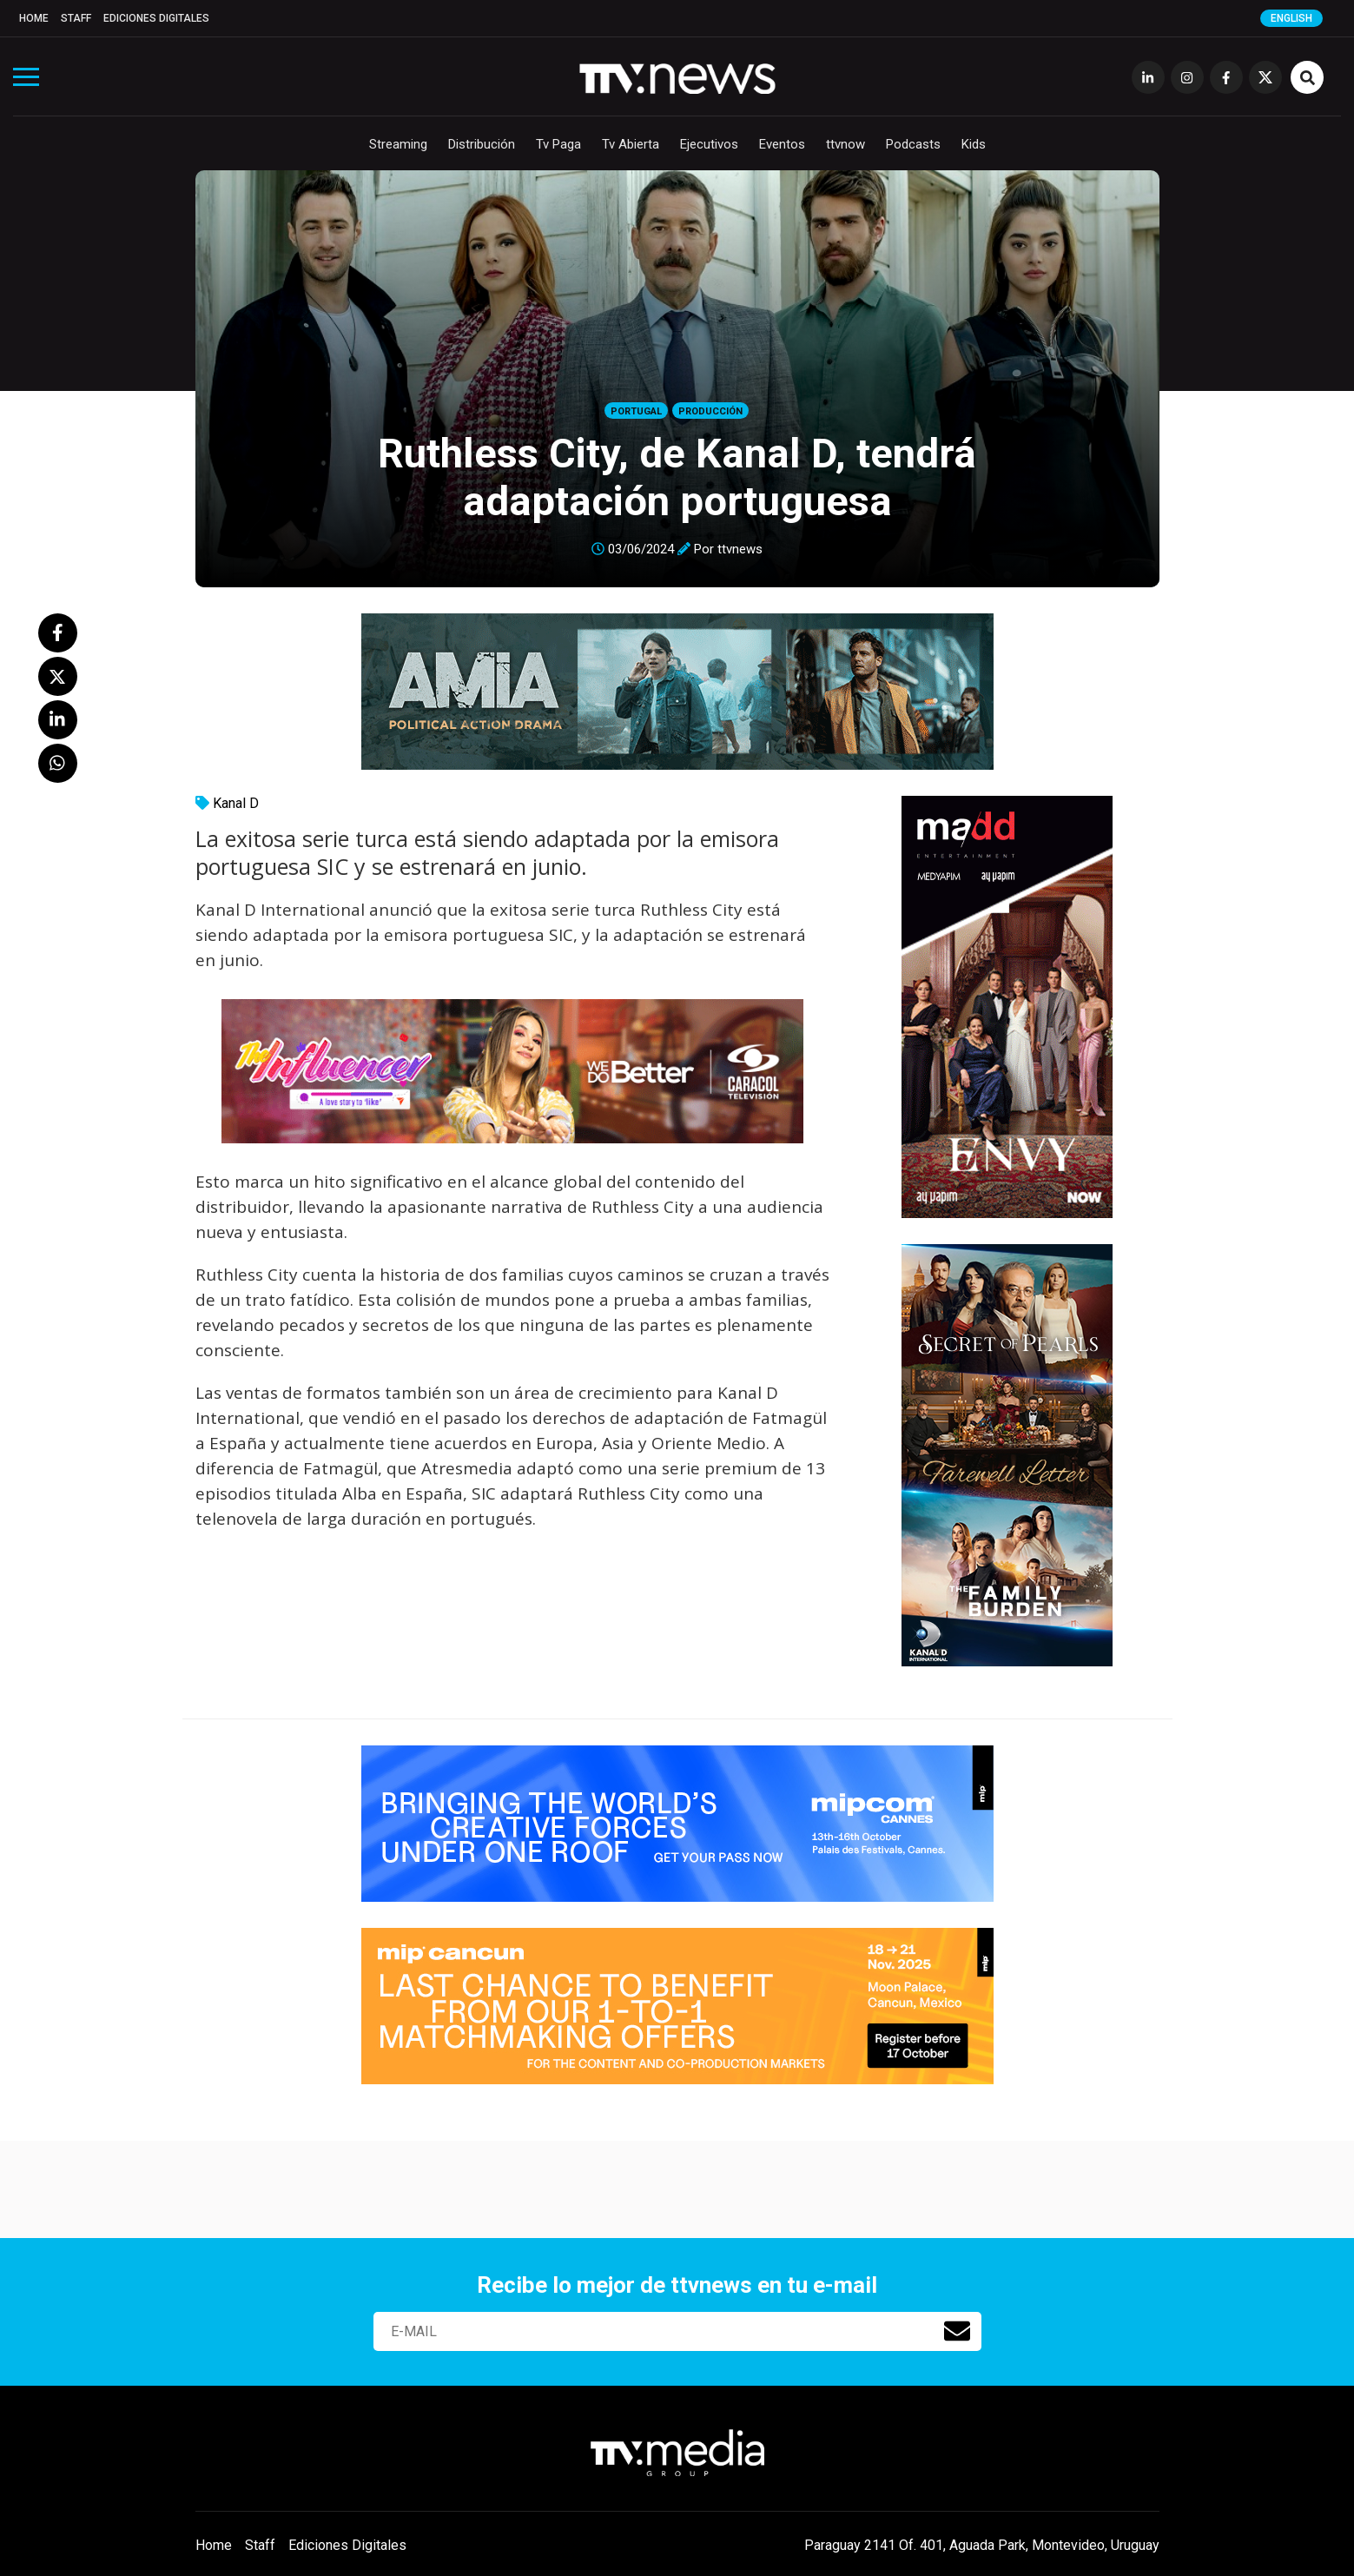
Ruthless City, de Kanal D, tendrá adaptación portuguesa (677, 477)
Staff (76, 18)
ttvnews (740, 549)
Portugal (636, 411)
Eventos (782, 144)
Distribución (481, 144)
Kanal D (236, 803)
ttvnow (845, 144)
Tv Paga (558, 144)
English (1291, 18)
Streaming (398, 144)
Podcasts (913, 144)
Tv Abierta (630, 144)
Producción (710, 411)
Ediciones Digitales (156, 18)
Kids (973, 144)
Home (34, 18)
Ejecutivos (709, 144)
